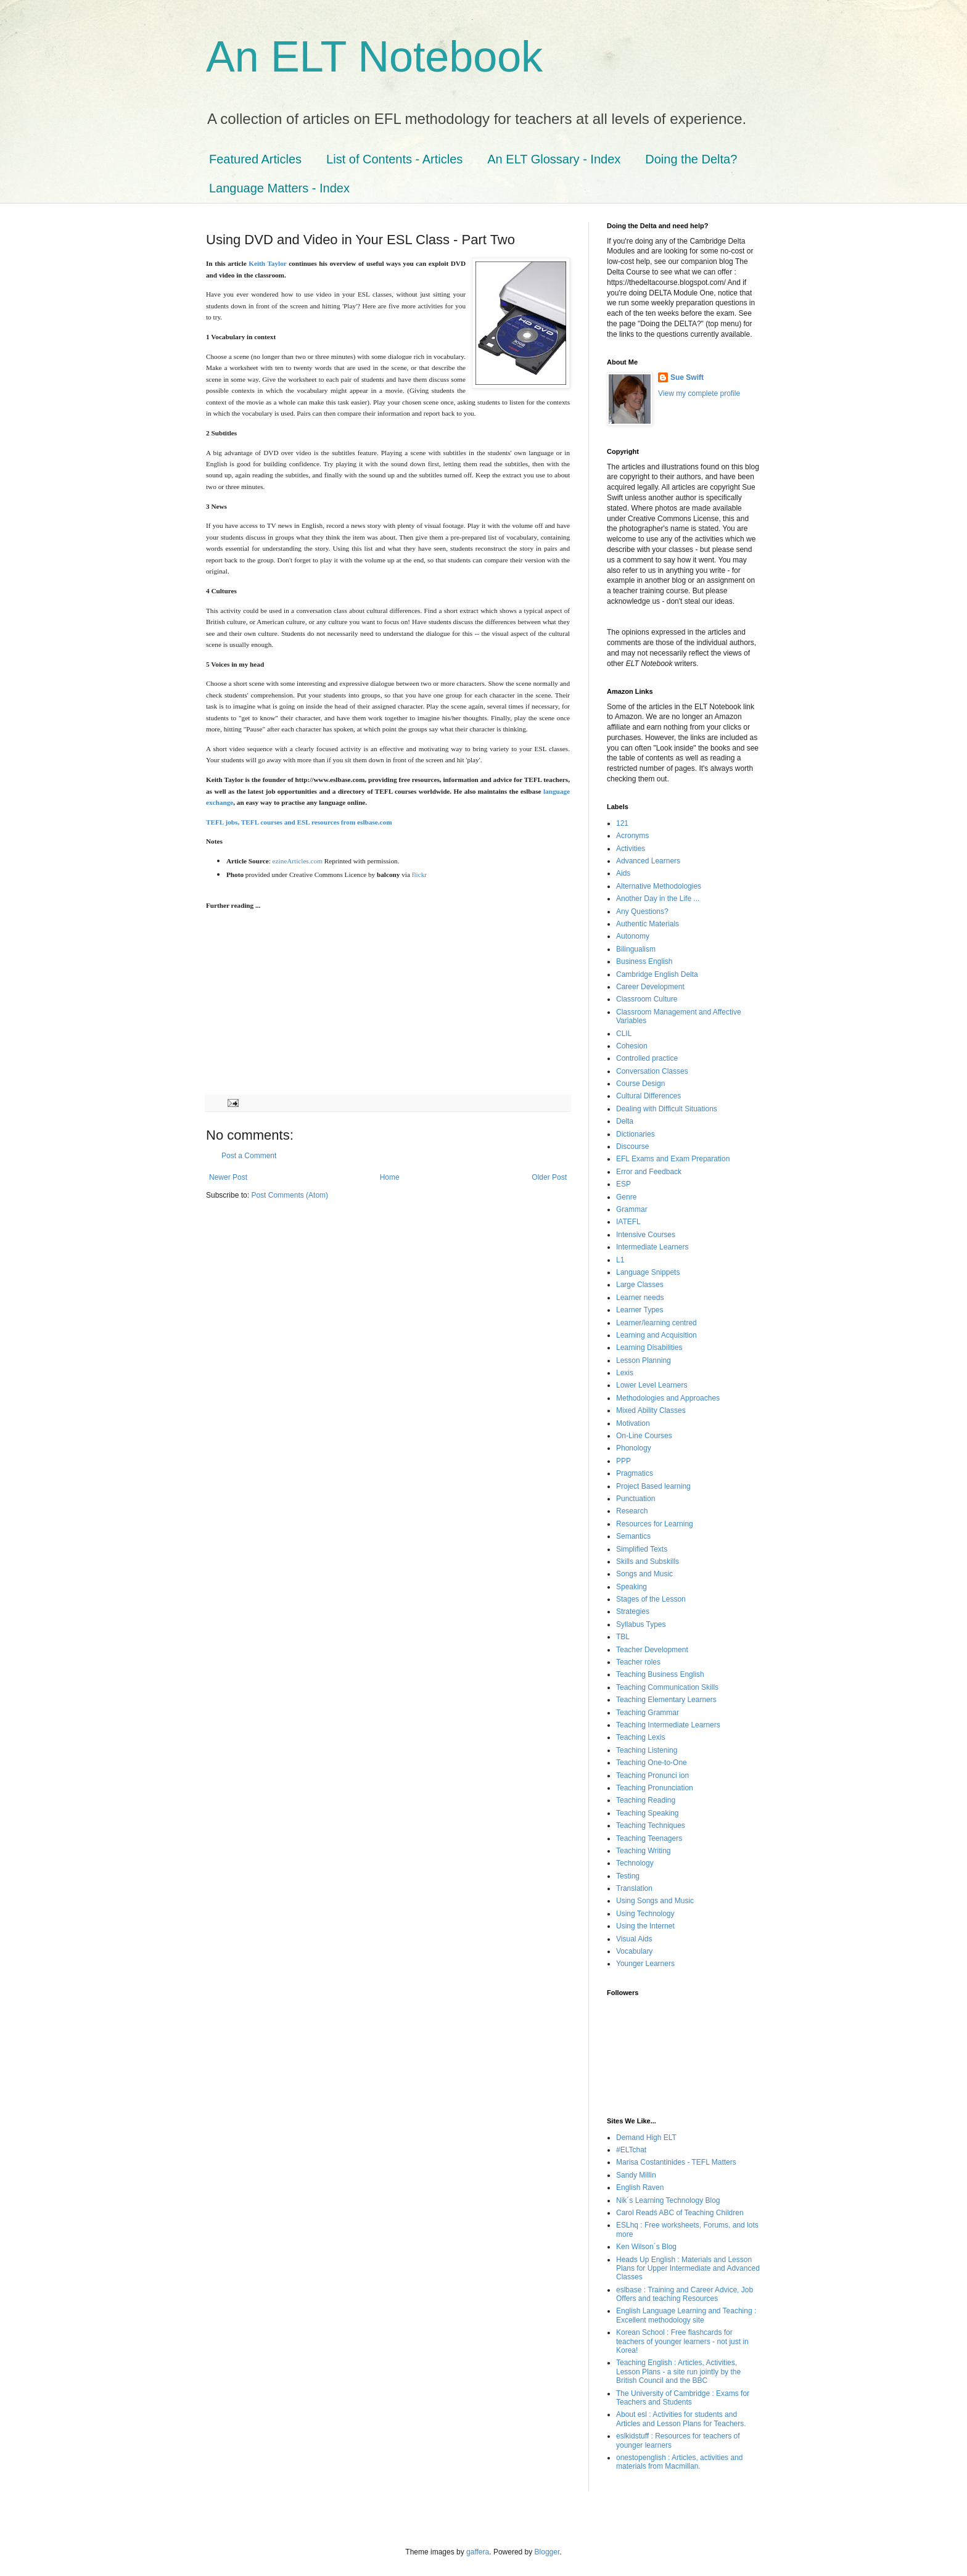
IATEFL (628, 1221)
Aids (623, 873)
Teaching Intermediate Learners (668, 1725)
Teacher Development (652, 1649)
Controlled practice (647, 1058)
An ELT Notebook (374, 57)
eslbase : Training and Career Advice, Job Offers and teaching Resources (684, 2294)
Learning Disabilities (649, 1347)
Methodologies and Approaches (668, 1398)
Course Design (640, 1083)
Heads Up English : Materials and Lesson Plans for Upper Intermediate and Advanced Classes (688, 2268)
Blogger (547, 2552)
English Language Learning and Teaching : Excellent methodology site (686, 2315)
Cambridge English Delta (657, 974)
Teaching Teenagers (649, 1838)
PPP (623, 1461)
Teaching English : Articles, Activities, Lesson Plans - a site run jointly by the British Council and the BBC (678, 2371)
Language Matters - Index (279, 188)
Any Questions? (642, 911)
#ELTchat (631, 2150)
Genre (626, 1197)
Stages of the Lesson (651, 1599)
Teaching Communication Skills (667, 1687)
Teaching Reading (645, 1800)
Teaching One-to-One (651, 1762)
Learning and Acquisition (656, 1335)
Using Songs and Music (655, 1900)
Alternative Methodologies (658, 886)
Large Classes (640, 1284)
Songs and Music (644, 1574)
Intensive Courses (645, 1234)
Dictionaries (635, 1134)
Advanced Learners (648, 861)
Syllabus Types (641, 1624)
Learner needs (640, 1297)
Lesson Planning (643, 1360)
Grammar (632, 1209)
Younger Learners (645, 1963)
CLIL (624, 1033)
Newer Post (228, 1177)
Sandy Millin (636, 2175)
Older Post (549, 1177)
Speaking (631, 1586)
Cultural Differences (648, 1096)
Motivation (633, 1423)
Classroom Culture (646, 999)
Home (390, 1177)
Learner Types (640, 1310)
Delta (624, 1121)
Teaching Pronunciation (654, 1788)
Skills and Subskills (647, 1561)
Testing (628, 1876)
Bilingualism (636, 949)
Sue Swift (687, 377)
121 (622, 823)
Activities (630, 848)
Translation (634, 1888)
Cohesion (632, 1046)
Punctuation (635, 1498)
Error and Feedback (648, 1171)
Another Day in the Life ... (657, 898)
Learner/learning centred (656, 1323)
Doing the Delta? (691, 159)
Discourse (632, 1146)
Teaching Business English (660, 1674)
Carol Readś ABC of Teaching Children (680, 2212)
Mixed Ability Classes (651, 1410)
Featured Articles (255, 159)
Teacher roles (638, 1662)
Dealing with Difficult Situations (666, 1109)
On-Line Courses (644, 1435)
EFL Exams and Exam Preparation (673, 1158)
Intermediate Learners (652, 1247)
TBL (623, 1636)
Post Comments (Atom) (289, 1195)
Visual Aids (634, 1939)
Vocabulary (634, 1951)
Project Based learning (653, 1486)
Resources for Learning (654, 1524)
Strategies (632, 1611)
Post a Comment (248, 1155)
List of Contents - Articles (394, 159)
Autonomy (632, 936)
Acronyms (632, 835)
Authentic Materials (647, 924)
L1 (620, 1260)
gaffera (477, 2552)
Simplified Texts (641, 1549)
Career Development (650, 986)
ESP (623, 1184)
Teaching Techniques (650, 1825)
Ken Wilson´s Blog (646, 2246)
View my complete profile (699, 393)
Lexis (624, 1372)
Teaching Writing (643, 1850)
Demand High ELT (646, 2137)
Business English (644, 961)
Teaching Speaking (647, 1813)
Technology (635, 1863)
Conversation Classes (652, 1071)
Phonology (633, 1448)
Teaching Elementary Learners (666, 1699)
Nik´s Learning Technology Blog (668, 2200)
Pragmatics (634, 1473)
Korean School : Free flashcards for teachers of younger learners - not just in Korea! (682, 2341)
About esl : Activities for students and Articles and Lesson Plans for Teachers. (681, 2418)
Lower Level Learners (651, 1385)
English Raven (640, 2187)
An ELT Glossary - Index (553, 159)
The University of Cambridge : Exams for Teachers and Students (682, 2397)
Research (632, 1511)
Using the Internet (645, 1926)
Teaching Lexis (640, 1737)
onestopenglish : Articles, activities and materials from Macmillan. (679, 2462)
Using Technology (645, 1913)
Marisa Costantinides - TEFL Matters (676, 2162)
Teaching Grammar (647, 1712)
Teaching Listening (646, 1750)
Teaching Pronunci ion (652, 1775)
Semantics (633, 1536)
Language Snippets (648, 1272)
